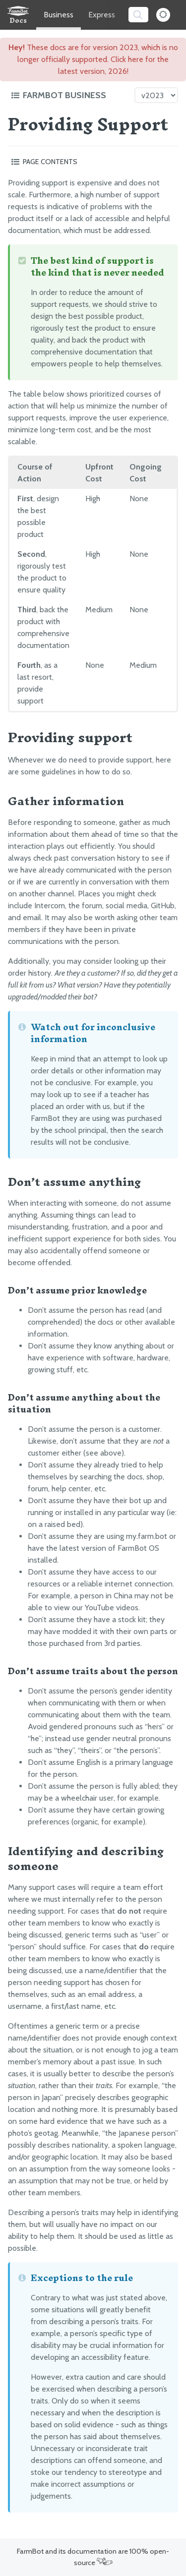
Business (58, 14)
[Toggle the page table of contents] (93, 161)
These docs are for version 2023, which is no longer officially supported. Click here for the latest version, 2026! (93, 59)
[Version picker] (156, 95)
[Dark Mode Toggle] (163, 15)
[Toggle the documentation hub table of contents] (70, 95)
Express (101, 14)
